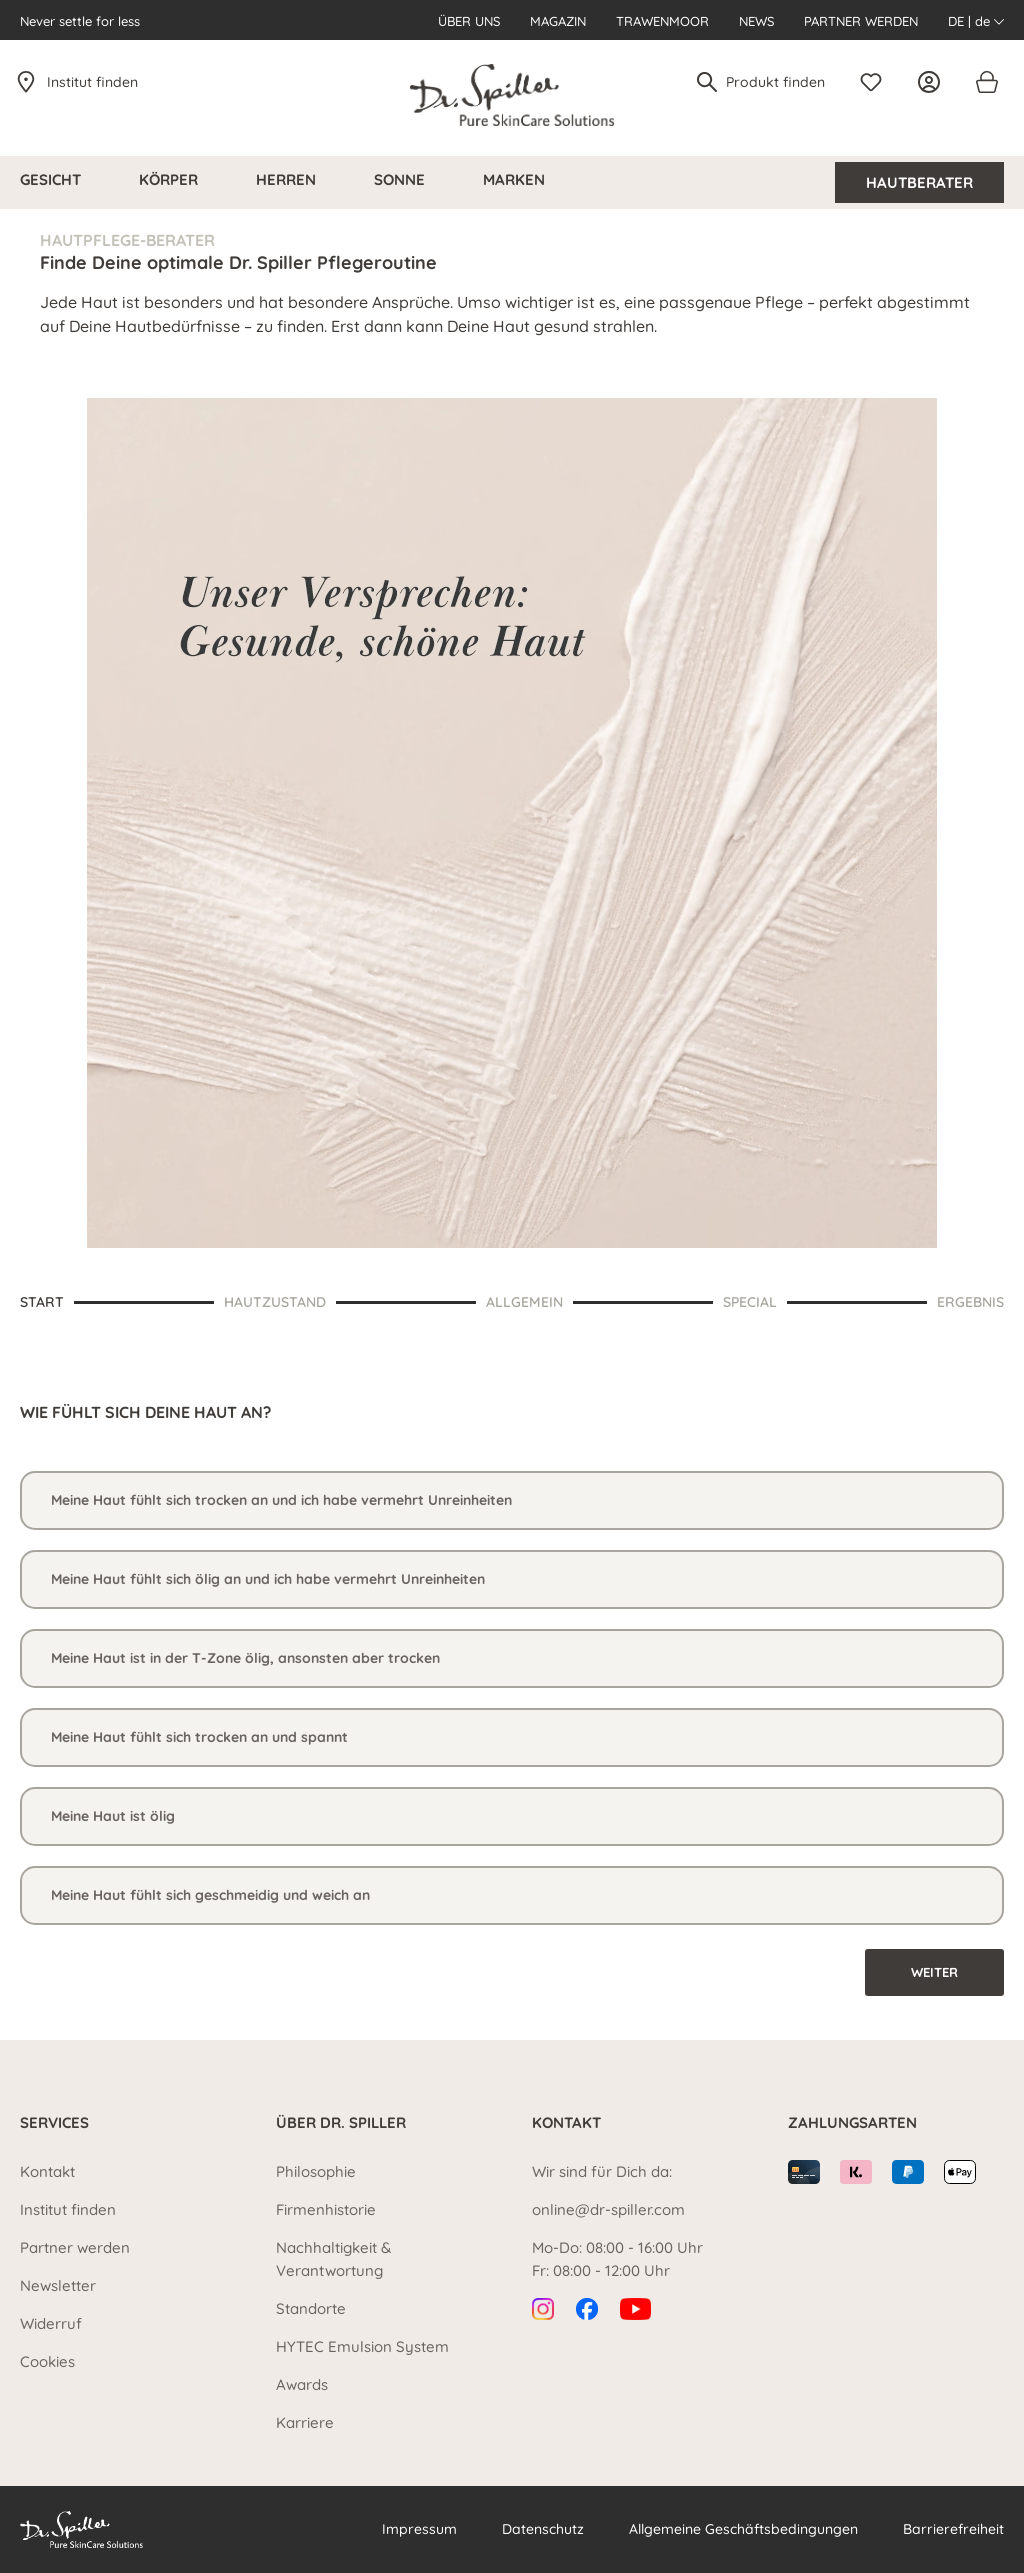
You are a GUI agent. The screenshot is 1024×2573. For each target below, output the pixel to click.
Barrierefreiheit (953, 2529)
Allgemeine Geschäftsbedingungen (743, 2529)
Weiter (934, 1972)
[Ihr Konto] (934, 82)
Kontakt (47, 2171)
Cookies (47, 2361)
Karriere (305, 2422)
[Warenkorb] (986, 82)
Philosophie (316, 2171)
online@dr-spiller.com (608, 2209)
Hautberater (919, 182)
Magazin (558, 21)
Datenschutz (543, 2529)
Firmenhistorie (326, 2209)
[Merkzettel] (876, 82)
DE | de (976, 21)
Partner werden (861, 21)
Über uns (469, 21)
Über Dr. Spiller (341, 2122)
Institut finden (92, 82)
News (756, 21)
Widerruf (51, 2323)
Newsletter (58, 2285)
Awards (302, 2384)
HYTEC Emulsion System (362, 2346)
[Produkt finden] (776, 82)
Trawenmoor (662, 21)
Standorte (311, 2308)
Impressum (419, 2529)
